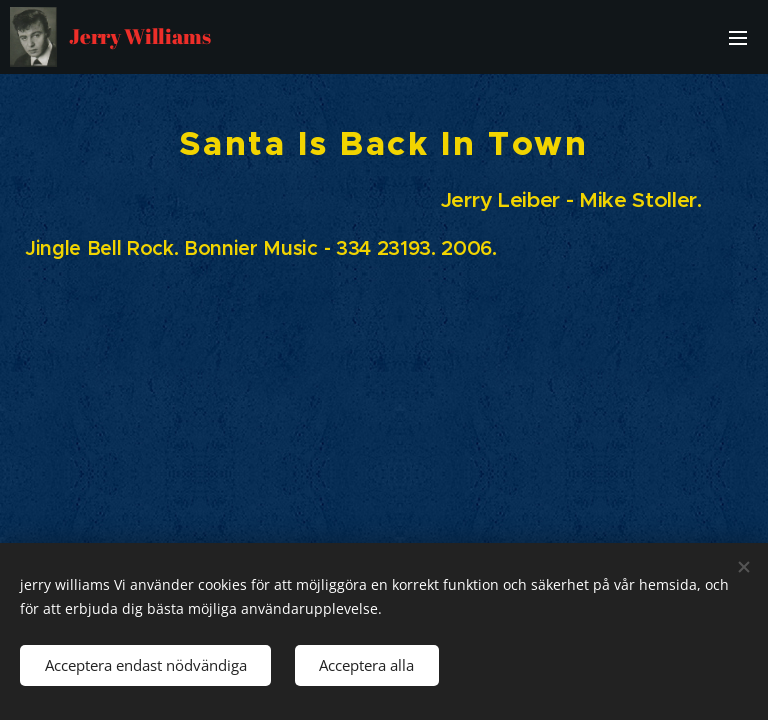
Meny (738, 38)
